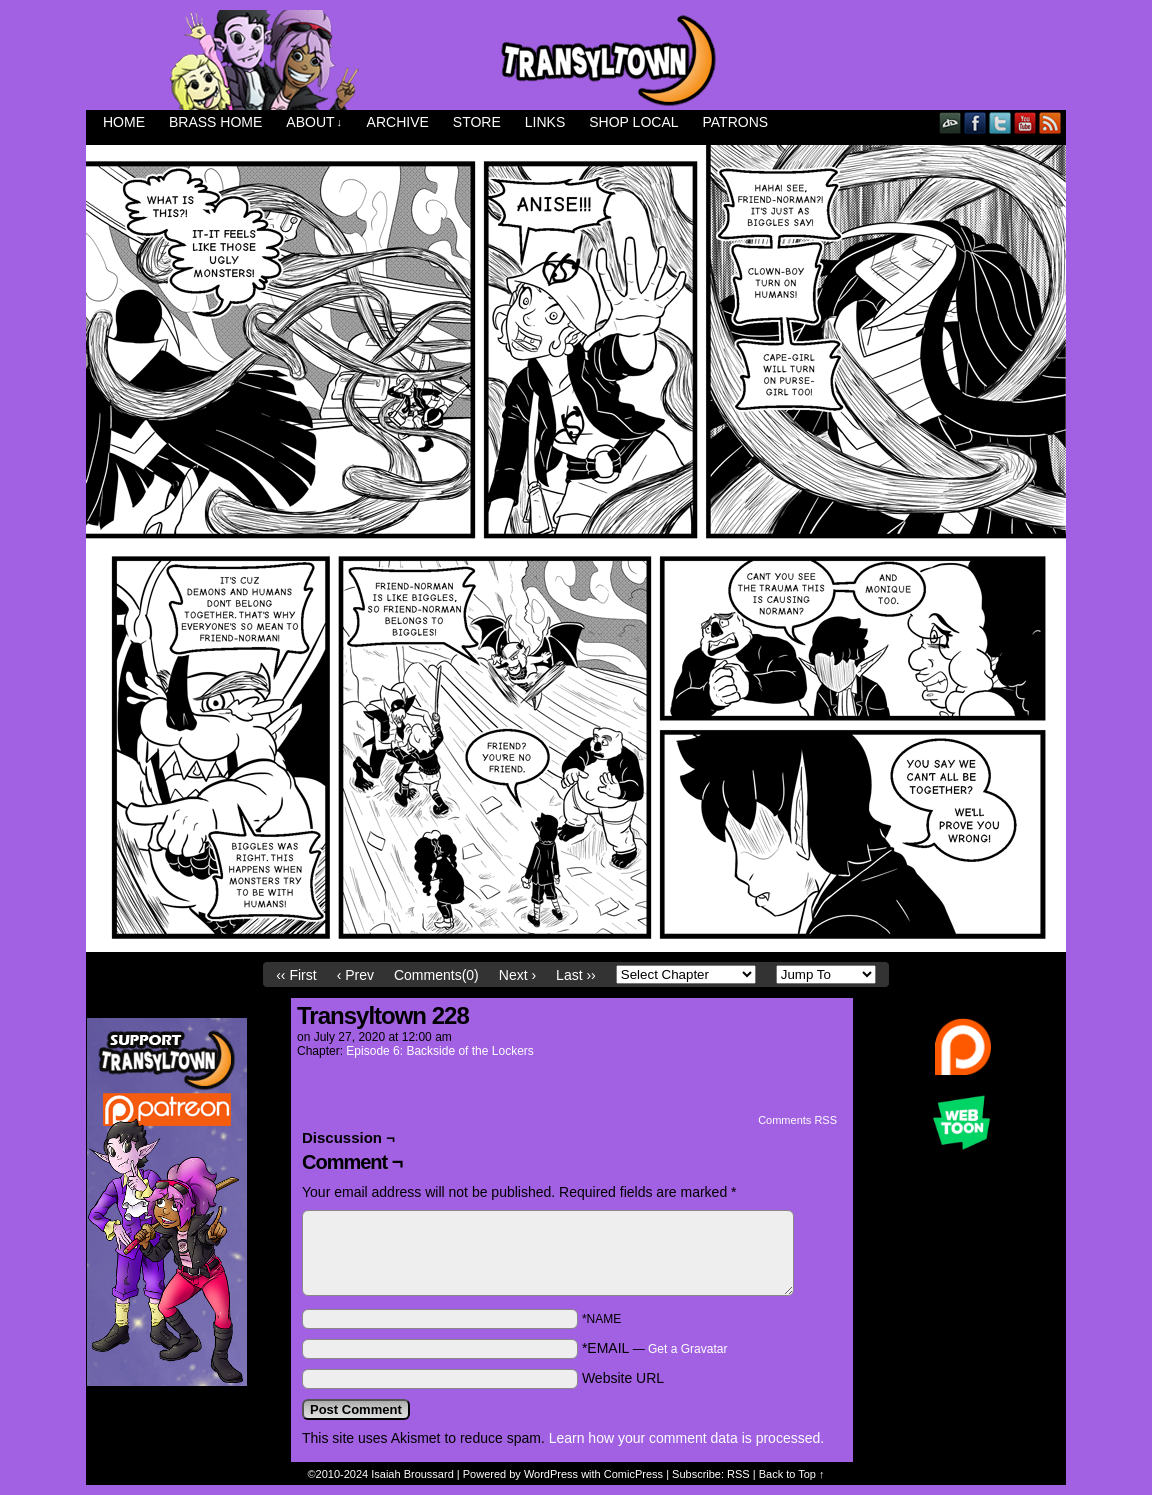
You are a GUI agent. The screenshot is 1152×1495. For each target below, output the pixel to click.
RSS (1050, 122)
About (314, 122)
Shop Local (633, 122)
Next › (517, 975)
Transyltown (576, 60)
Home (124, 122)
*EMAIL (655, 1348)
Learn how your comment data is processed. (686, 1438)
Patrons (736, 122)
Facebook (975, 122)
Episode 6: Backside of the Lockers (439, 1051)
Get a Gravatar (687, 1349)
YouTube (1025, 122)
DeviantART (950, 122)
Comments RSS (797, 1120)
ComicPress (633, 1474)
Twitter (1000, 122)
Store (477, 122)
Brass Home (215, 122)
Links (545, 122)
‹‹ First (296, 975)
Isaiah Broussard (412, 1474)
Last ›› (576, 975)
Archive (398, 122)
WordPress (551, 1474)
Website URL (623, 1378)
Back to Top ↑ (792, 1474)
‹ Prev (355, 975)
